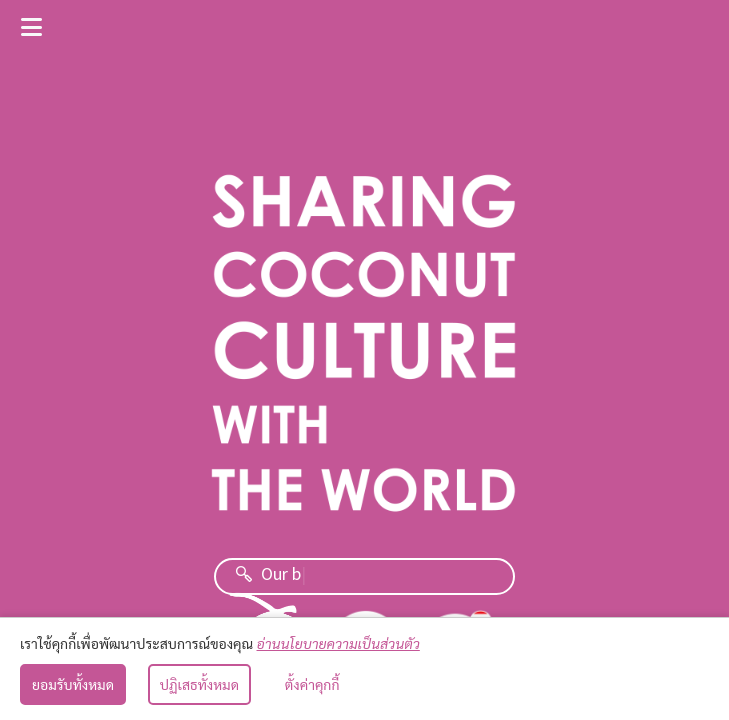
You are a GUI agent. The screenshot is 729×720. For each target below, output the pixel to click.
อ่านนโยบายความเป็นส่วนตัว (338, 643)
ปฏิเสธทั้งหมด (199, 684)
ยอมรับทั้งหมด (73, 684)
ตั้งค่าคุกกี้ (312, 684)
